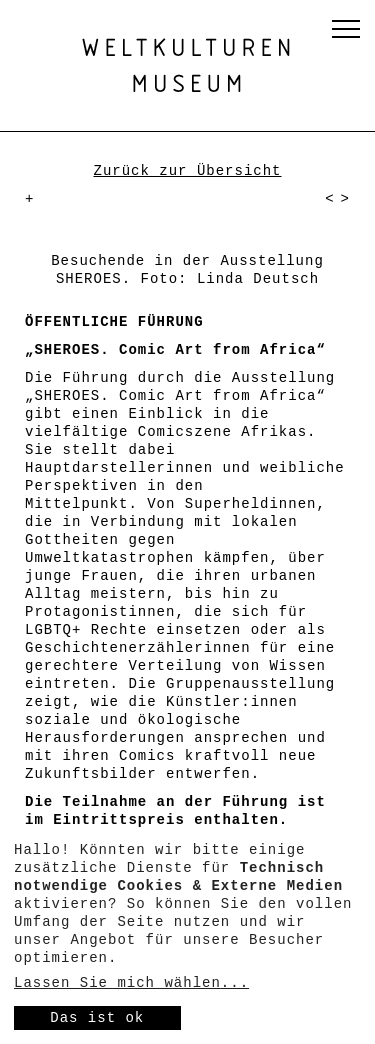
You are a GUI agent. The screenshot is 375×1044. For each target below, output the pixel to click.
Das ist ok (97, 1018)
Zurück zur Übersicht (187, 171)
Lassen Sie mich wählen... (131, 983)
